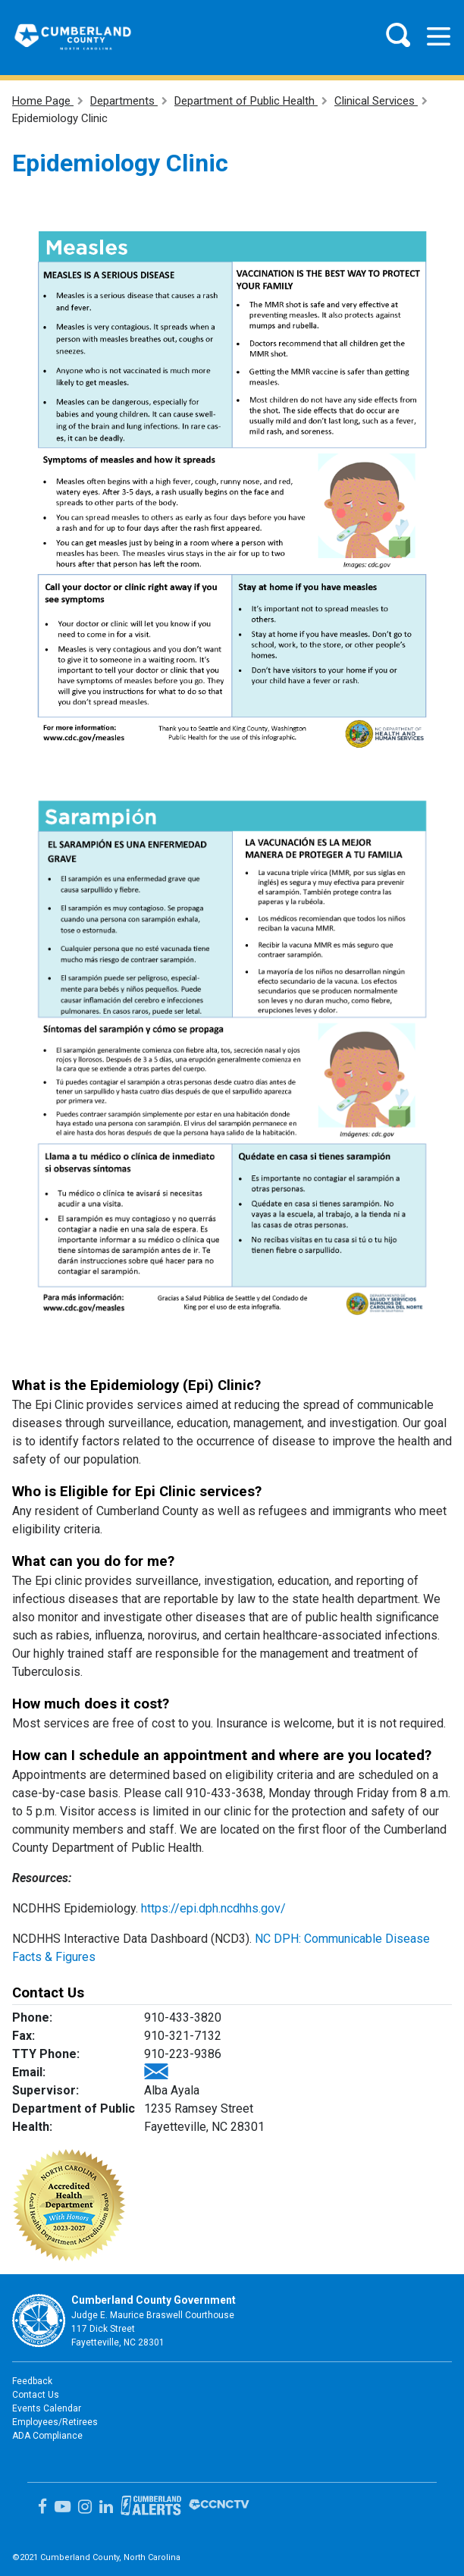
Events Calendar (46, 2408)
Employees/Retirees (55, 2422)
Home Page (43, 101)
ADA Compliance (47, 2435)
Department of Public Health (246, 101)
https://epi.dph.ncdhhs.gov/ (213, 1908)
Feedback (32, 2381)
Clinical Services (376, 101)
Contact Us (35, 2394)
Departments (124, 101)
